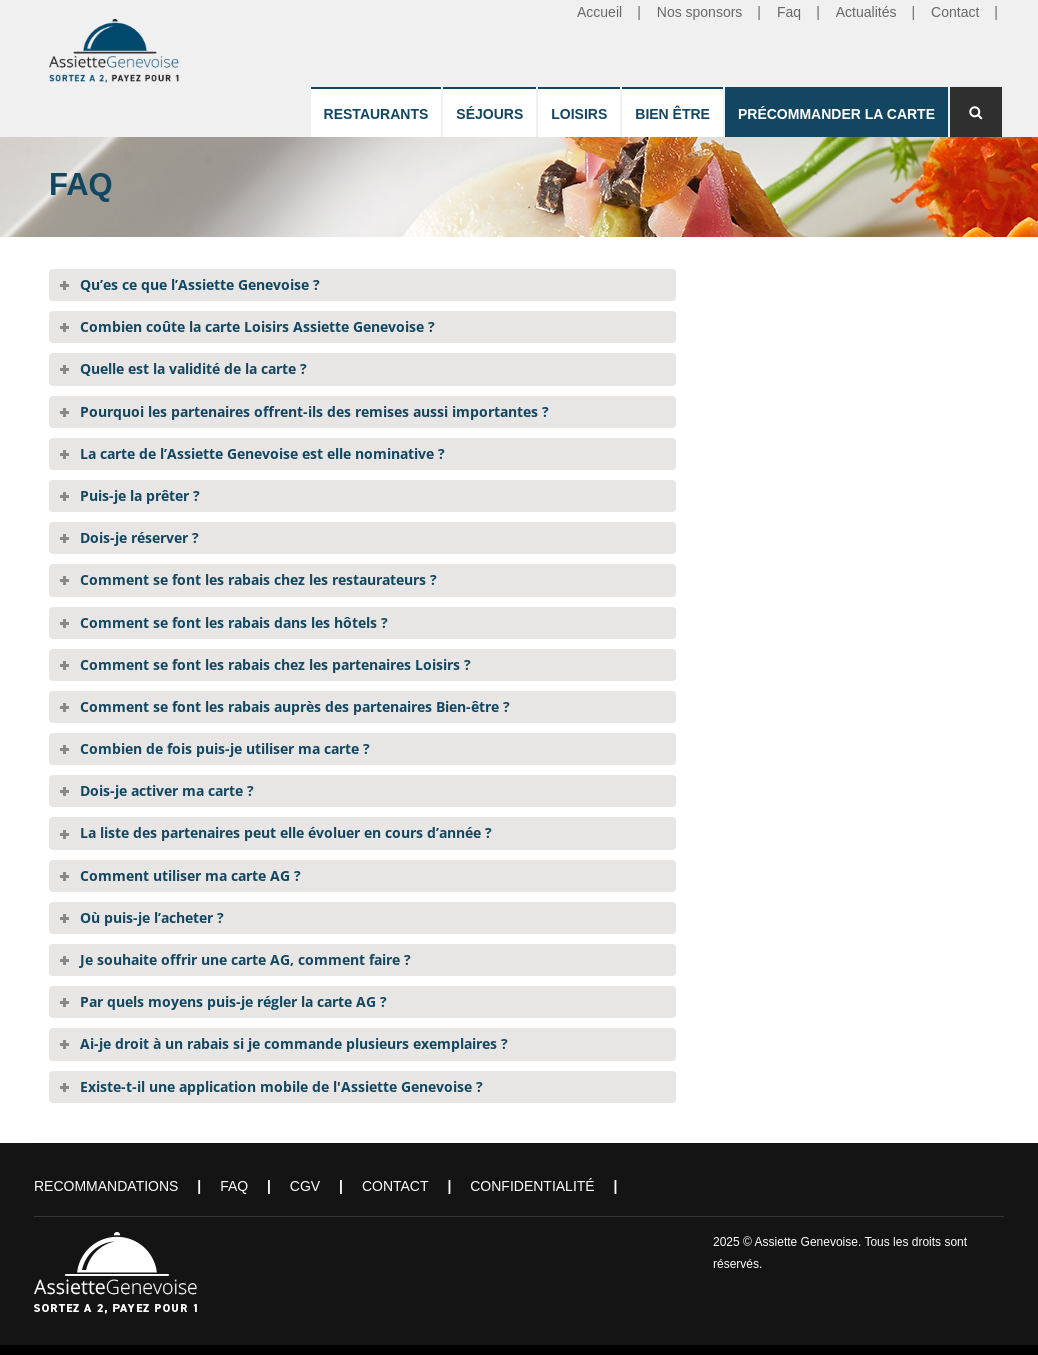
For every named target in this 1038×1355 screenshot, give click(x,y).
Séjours (489, 114)
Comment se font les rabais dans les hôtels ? (234, 622)
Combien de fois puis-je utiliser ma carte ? (225, 748)
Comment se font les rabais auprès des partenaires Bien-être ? (295, 706)
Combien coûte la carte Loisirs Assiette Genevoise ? (257, 326)
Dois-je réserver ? (139, 537)
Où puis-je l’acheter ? (152, 917)
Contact (395, 1186)
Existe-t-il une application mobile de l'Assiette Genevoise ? (281, 1086)
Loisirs (579, 114)
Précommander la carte (836, 114)
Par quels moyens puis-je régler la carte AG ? (233, 1001)
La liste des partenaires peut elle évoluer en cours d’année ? (286, 832)
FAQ (234, 1186)
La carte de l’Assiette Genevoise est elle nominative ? (262, 453)
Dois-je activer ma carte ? (167, 790)
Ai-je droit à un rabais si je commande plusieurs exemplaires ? (294, 1043)
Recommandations (106, 1186)
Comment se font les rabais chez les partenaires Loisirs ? (275, 664)
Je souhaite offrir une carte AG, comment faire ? (245, 959)
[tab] (362, 285)
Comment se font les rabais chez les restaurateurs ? (258, 579)
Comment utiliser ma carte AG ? (190, 875)
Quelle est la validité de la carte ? (193, 368)
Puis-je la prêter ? (140, 495)
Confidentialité (532, 1186)
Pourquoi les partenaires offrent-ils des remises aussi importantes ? (314, 411)
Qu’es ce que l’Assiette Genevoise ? (200, 284)
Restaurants (376, 114)
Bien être (672, 114)
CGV (305, 1186)
